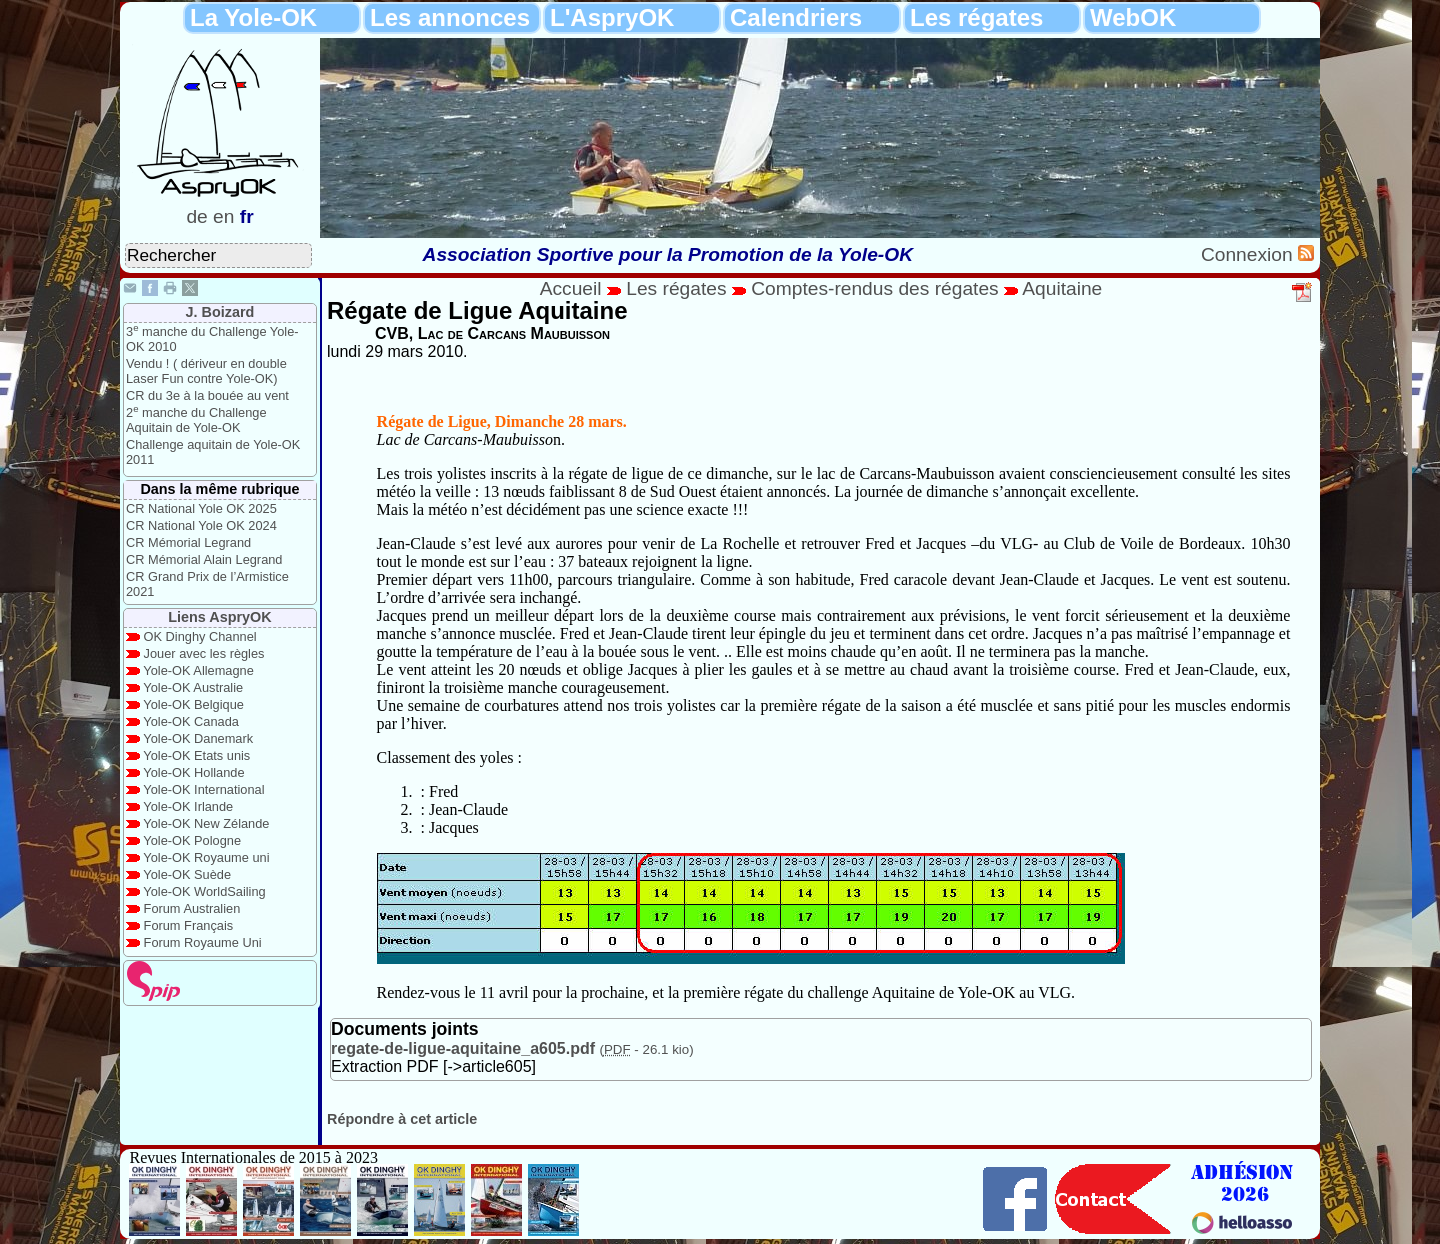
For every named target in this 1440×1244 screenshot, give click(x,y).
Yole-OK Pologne (192, 840)
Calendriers (796, 17)
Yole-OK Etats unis (196, 755)
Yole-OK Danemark (198, 738)
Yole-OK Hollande (193, 772)
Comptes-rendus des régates (874, 288)
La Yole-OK (253, 17)
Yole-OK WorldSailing (204, 891)
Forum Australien (192, 908)
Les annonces (450, 17)
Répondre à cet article (402, 1119)
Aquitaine (1062, 288)
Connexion (1249, 254)
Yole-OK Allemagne (198, 670)
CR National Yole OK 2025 (201, 508)
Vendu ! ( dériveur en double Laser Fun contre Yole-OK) (206, 371)
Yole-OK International (203, 789)
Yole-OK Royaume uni (206, 857)
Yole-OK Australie (193, 687)
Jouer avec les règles (204, 653)
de (196, 216)
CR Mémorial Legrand (188, 542)
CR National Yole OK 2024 (201, 525)
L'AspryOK (612, 17)
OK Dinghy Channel (200, 636)
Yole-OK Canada (191, 721)
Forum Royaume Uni (203, 942)
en (223, 216)
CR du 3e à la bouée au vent (207, 395)
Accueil (571, 288)
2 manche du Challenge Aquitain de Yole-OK (196, 420)
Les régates (976, 17)
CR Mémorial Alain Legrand (204, 559)
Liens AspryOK (219, 617)
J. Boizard (220, 312)
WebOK (1133, 17)
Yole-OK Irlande (188, 806)
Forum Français (189, 925)
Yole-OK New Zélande (206, 823)
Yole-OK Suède (187, 874)
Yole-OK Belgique (193, 704)
